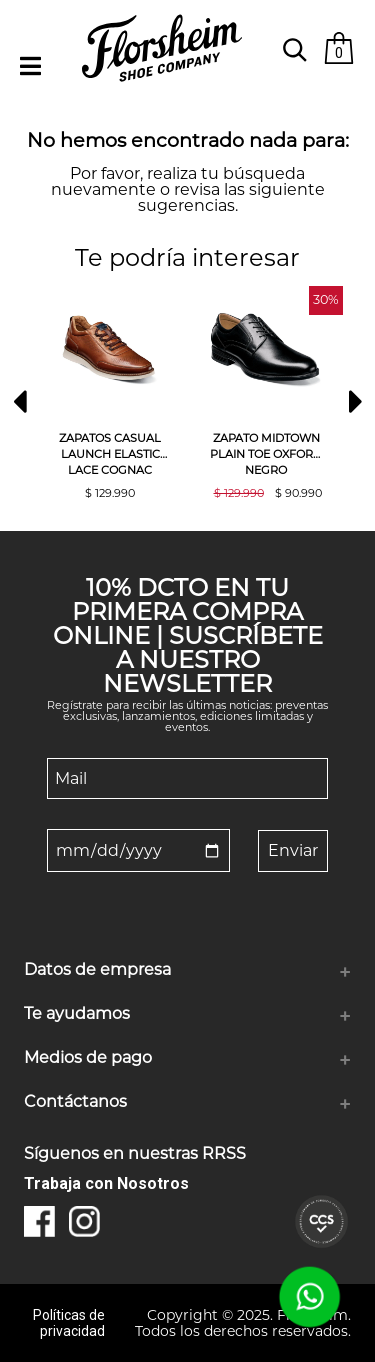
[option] (110, 392)
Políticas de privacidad (69, 1323)
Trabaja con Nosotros (106, 1183)
